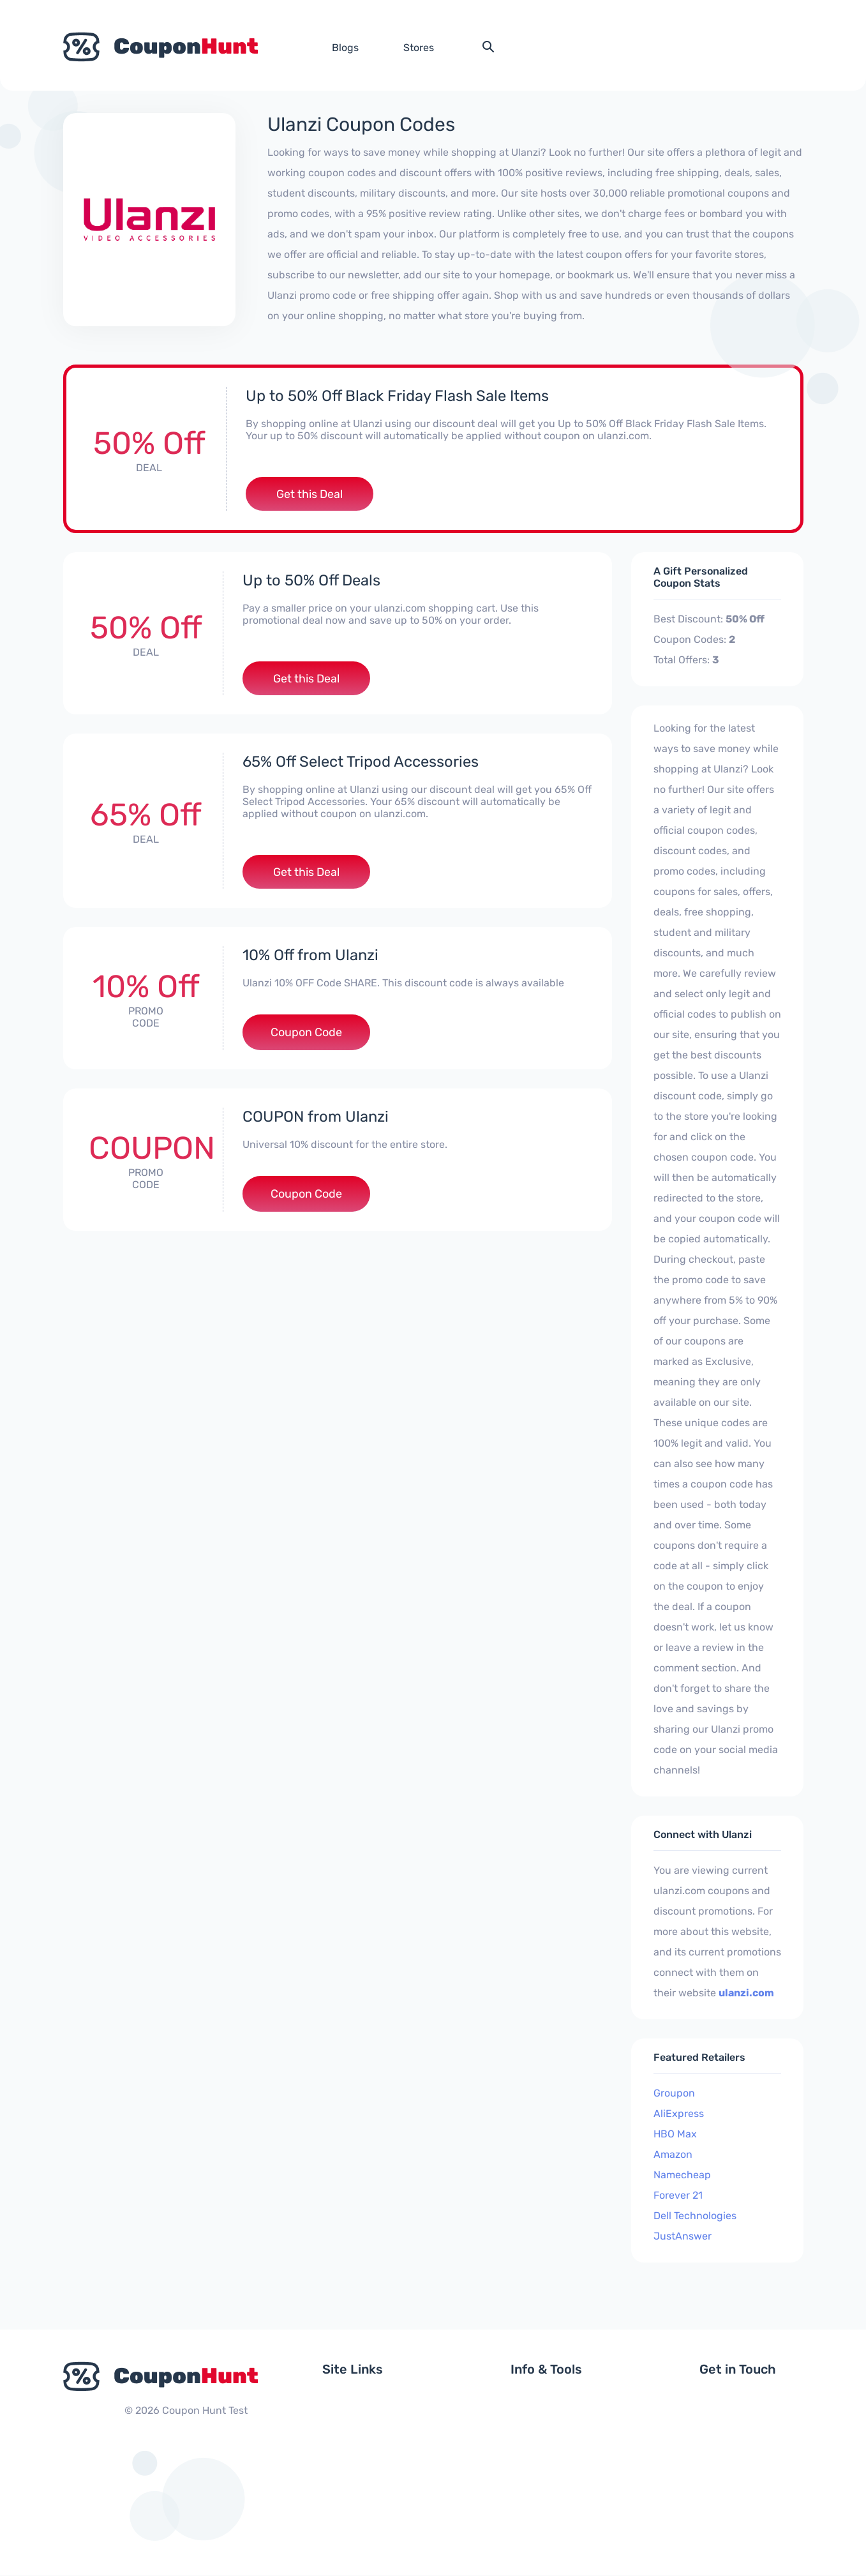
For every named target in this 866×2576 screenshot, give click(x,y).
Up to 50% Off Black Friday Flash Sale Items (398, 396)
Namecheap (682, 2175)
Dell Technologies (694, 2216)
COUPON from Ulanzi (316, 1118)
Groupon (674, 2094)
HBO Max (675, 2134)
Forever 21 (678, 2196)
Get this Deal (309, 494)
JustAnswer (682, 2237)
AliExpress (678, 2114)
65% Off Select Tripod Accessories (361, 763)
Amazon (672, 2155)
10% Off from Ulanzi (311, 957)
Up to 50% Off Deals (312, 581)
